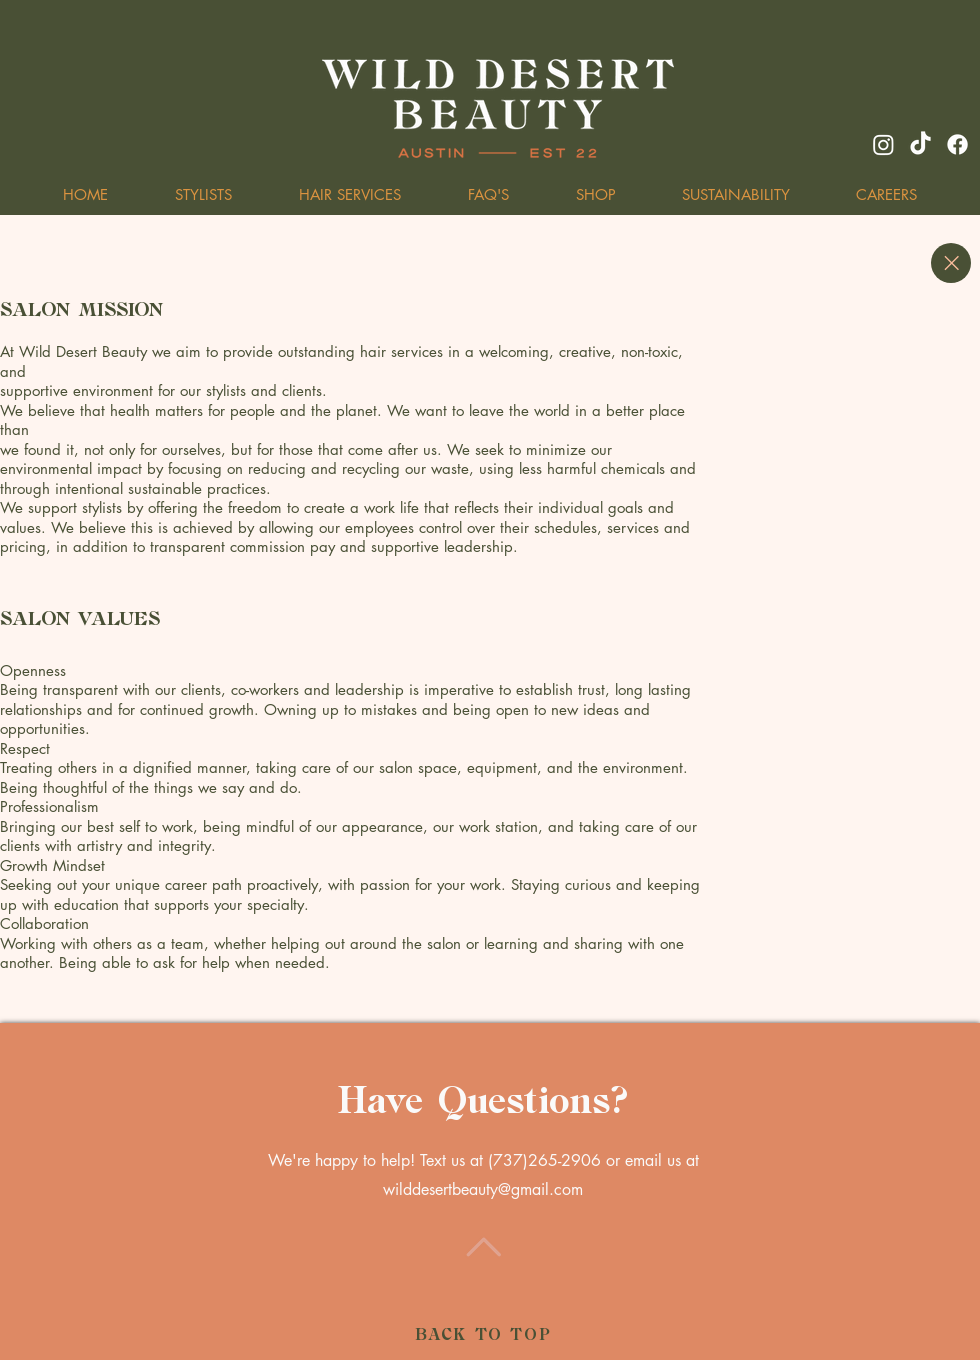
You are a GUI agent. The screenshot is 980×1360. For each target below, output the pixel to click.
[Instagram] (883, 144)
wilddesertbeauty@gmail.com (483, 1189)
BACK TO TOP (483, 1335)
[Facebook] (957, 144)
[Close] (951, 263)
